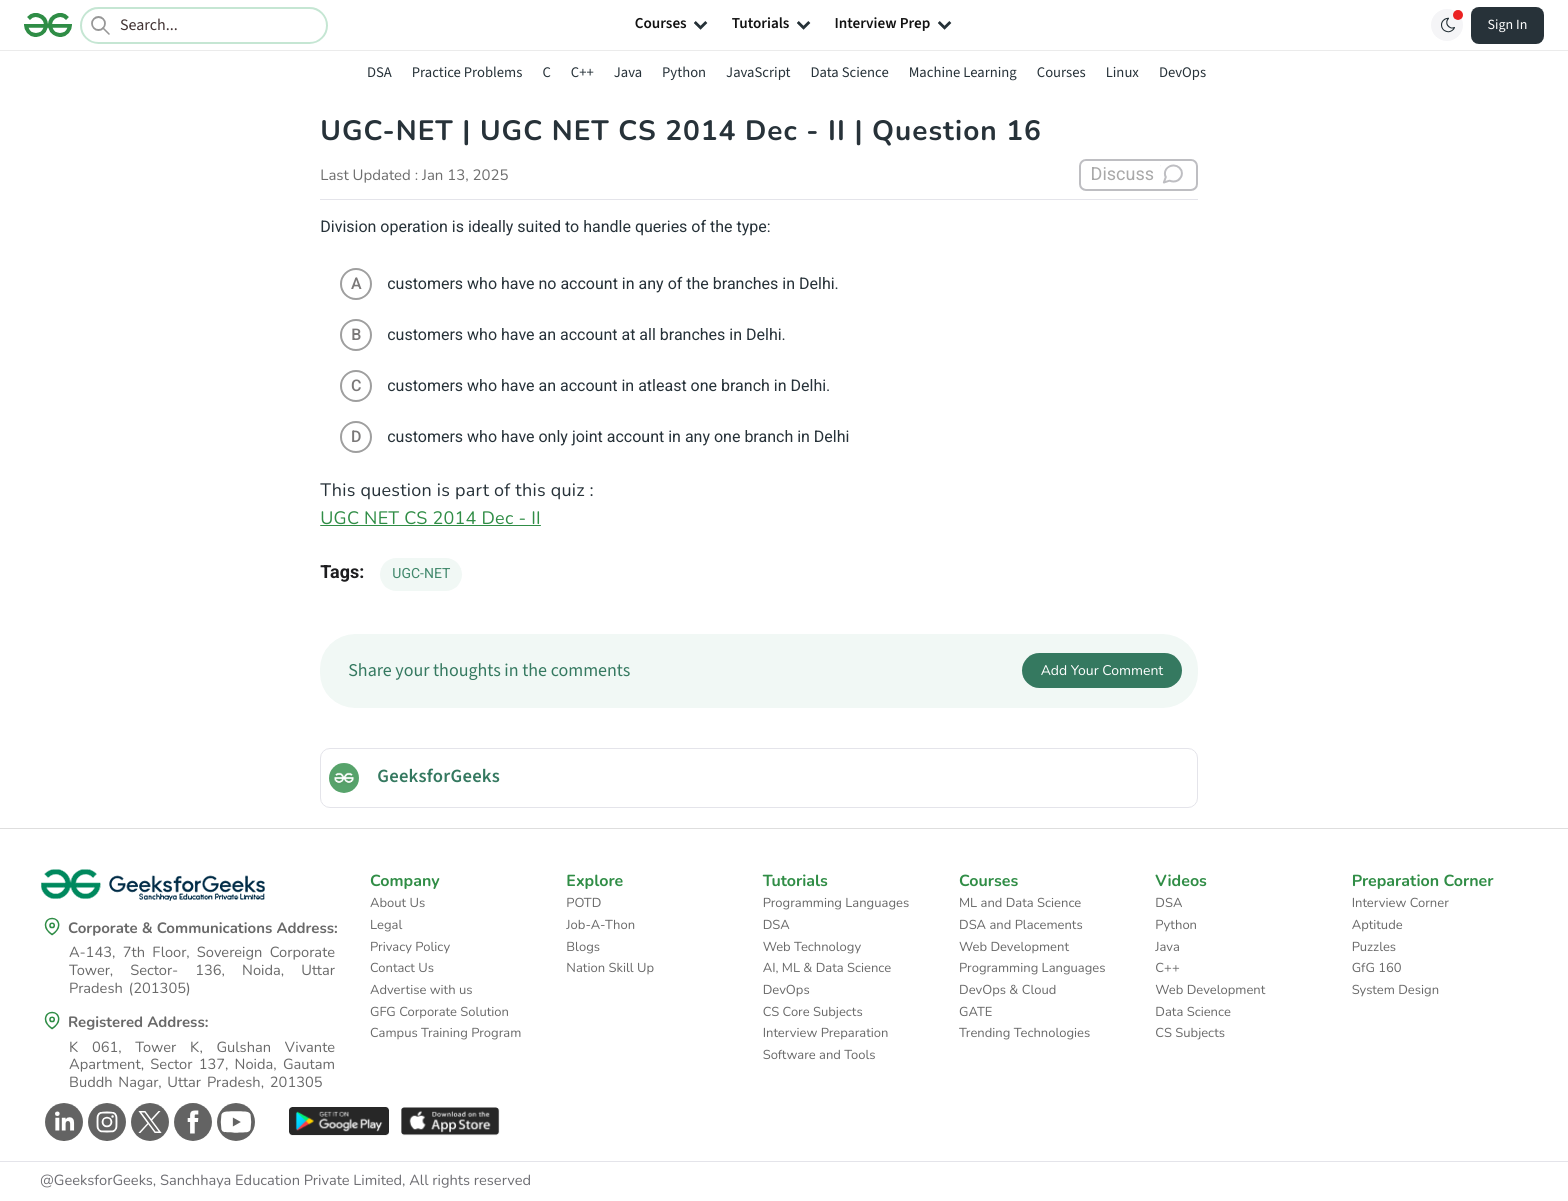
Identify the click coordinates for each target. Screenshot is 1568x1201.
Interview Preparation (826, 1033)
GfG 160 (1377, 968)
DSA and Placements (1021, 925)
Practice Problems (467, 72)
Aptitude (1377, 925)
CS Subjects (1190, 1033)
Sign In (1508, 25)
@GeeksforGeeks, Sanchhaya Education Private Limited (221, 1181)
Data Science (850, 72)
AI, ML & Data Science (827, 968)
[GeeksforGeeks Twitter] (147, 1122)
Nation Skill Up (610, 968)
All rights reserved (470, 1181)
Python (684, 72)
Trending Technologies (1024, 1033)
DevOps (1182, 72)
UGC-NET (421, 574)
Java (628, 72)
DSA (379, 72)
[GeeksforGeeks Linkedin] (61, 1122)
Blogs (583, 947)
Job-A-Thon (600, 925)
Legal (386, 925)
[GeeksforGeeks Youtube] (233, 1122)
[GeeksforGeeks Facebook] (190, 1122)
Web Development (1014, 947)
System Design (1395, 990)
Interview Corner (1400, 903)
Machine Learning (963, 72)
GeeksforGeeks (438, 777)
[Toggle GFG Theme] (1447, 25)
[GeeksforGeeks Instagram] (104, 1122)
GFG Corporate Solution (439, 1012)
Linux (1122, 72)
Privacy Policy (410, 947)
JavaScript (758, 72)
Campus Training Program (445, 1033)
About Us (397, 903)
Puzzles (1374, 947)
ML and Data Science (1020, 903)
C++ (582, 72)
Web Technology (812, 947)
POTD (583, 903)
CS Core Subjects (813, 1012)
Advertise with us (421, 990)
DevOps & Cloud (1007, 990)
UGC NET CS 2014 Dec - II (430, 519)
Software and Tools (819, 1055)
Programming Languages (836, 903)
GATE (975, 1012)
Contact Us (402, 968)
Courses (1061, 72)
